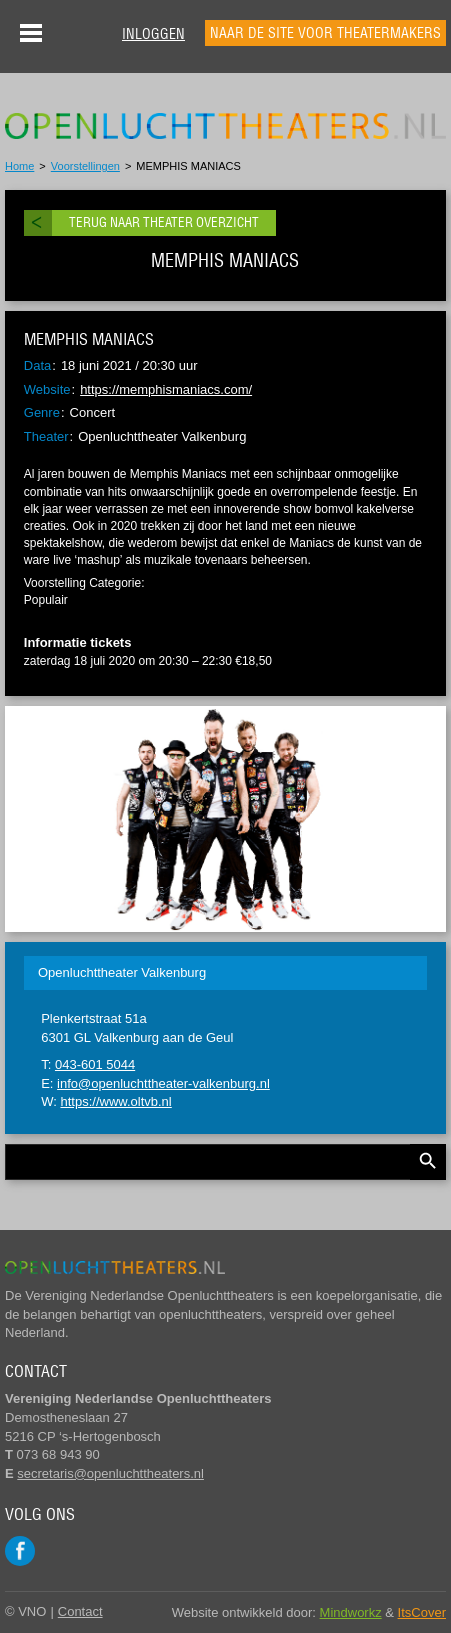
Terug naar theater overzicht (164, 222)
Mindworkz (351, 1612)
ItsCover (422, 1612)
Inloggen (153, 34)
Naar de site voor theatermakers (325, 33)
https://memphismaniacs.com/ (166, 389)
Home (19, 166)
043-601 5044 (95, 1064)
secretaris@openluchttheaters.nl (110, 1473)
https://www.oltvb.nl (115, 1101)
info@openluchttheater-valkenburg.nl (163, 1083)
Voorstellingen (85, 166)
